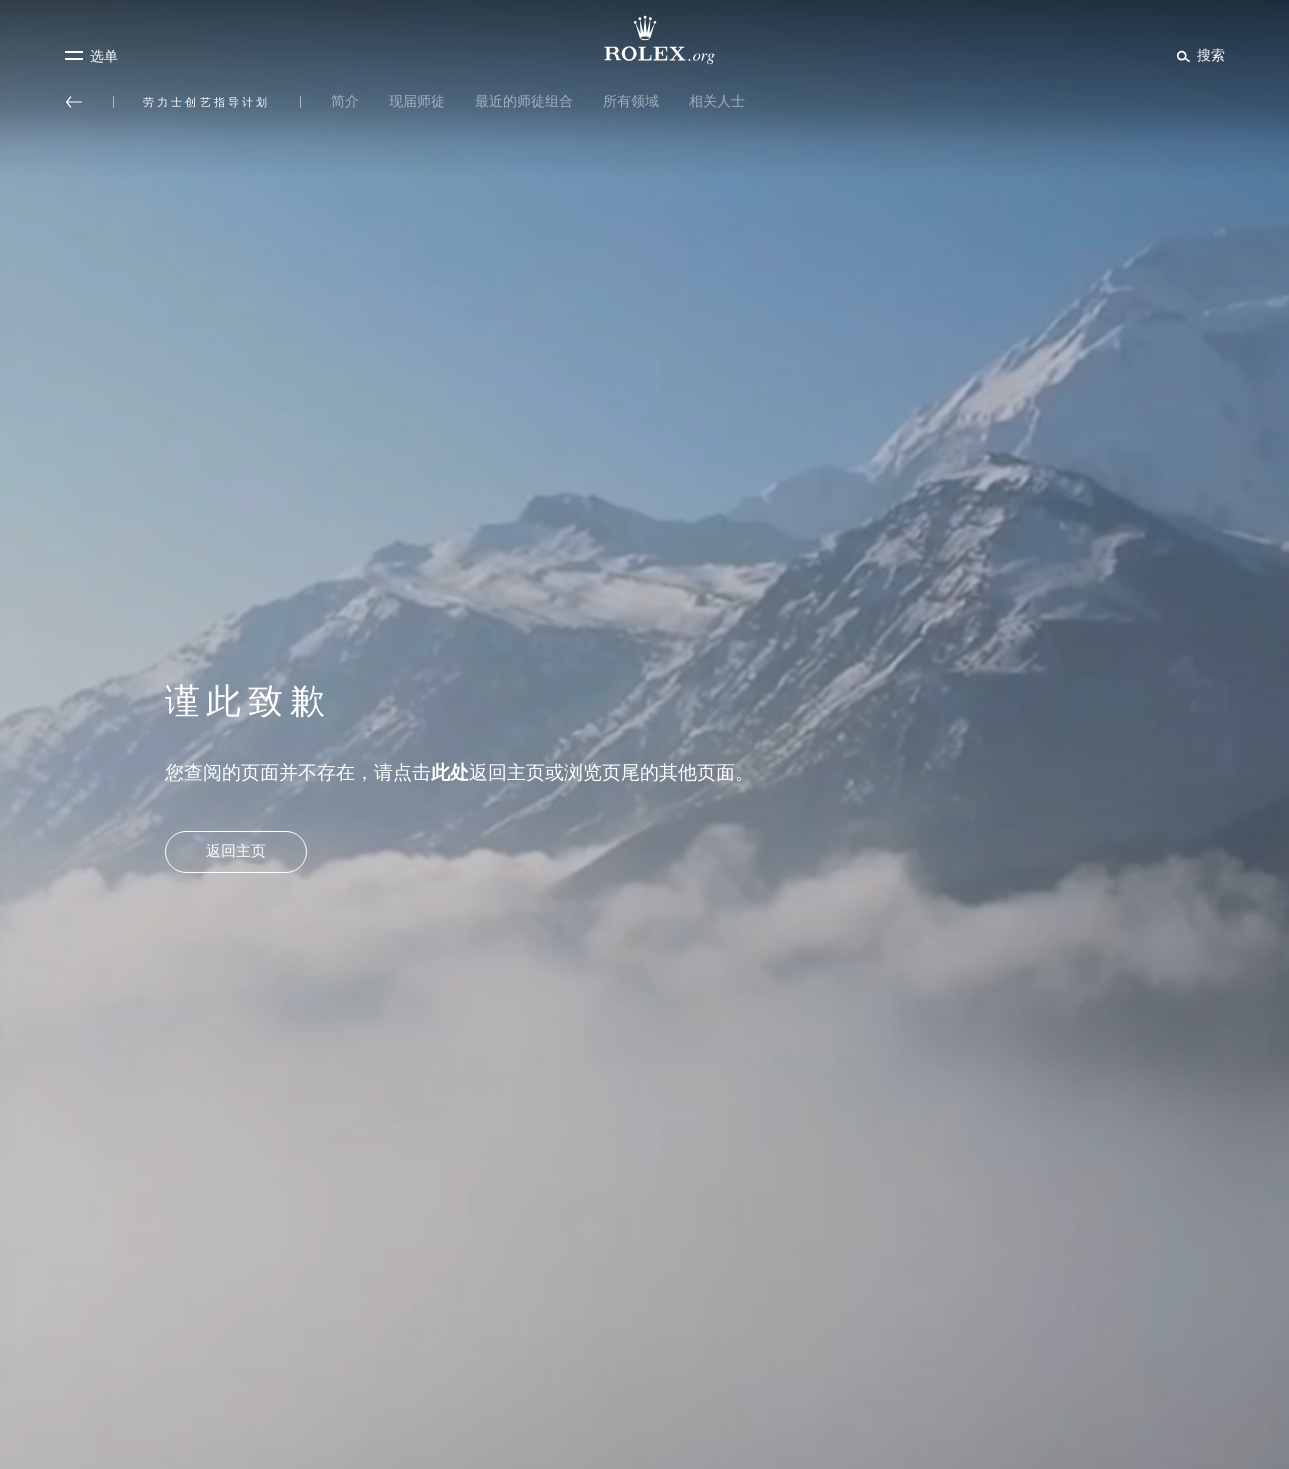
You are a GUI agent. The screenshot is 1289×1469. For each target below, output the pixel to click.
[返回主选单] (74, 102)
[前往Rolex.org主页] (645, 40)
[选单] (91, 56)
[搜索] (1197, 55)
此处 (450, 772)
